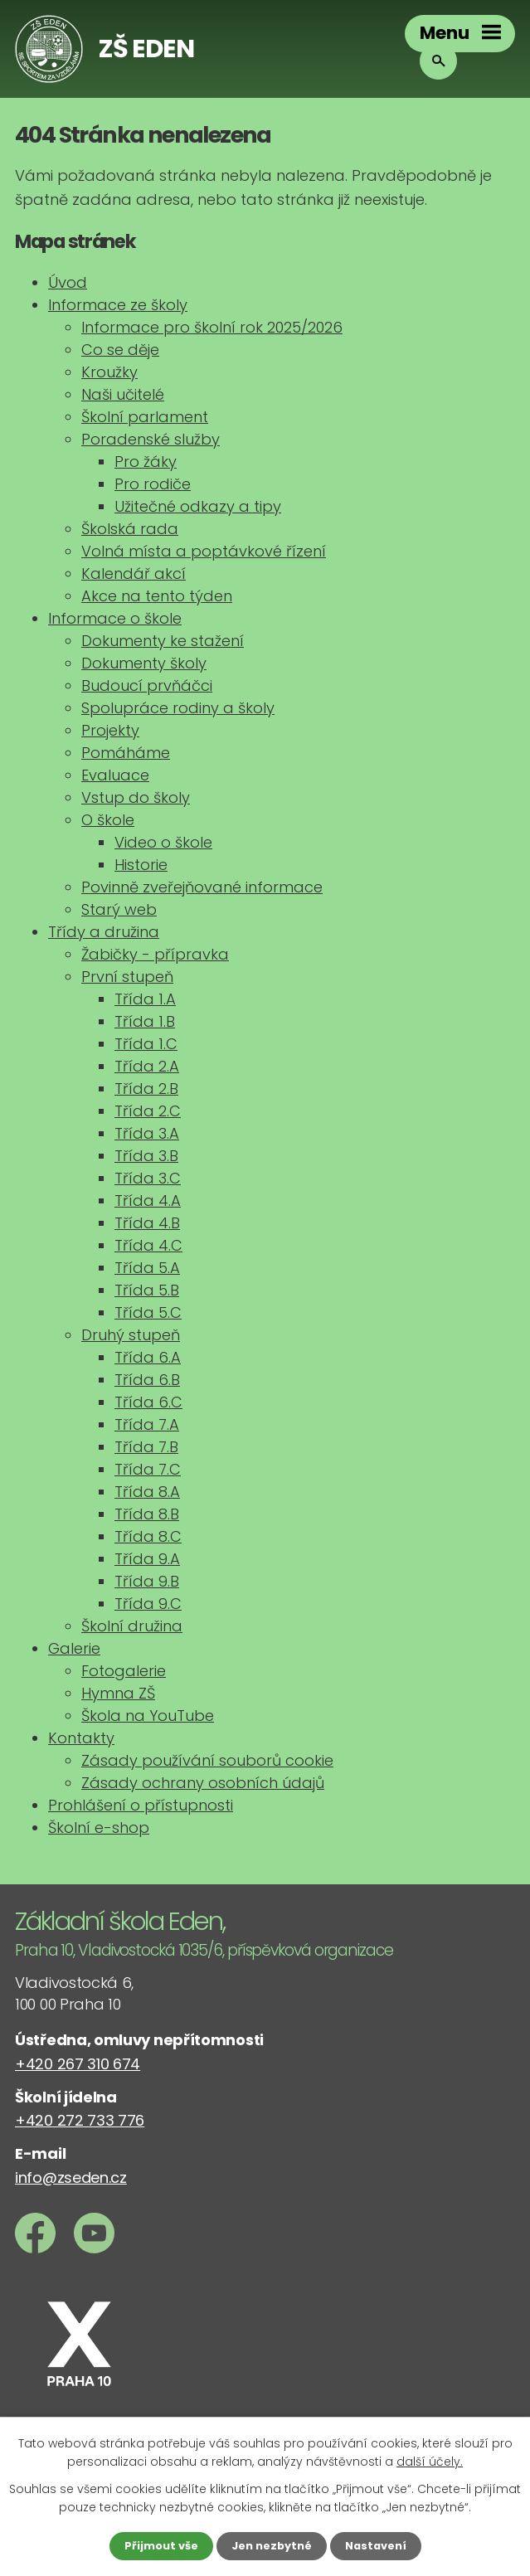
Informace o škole (115, 618)
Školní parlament (144, 416)
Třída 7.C (147, 1469)
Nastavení (381, 2545)
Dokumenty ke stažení (162, 640)
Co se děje (120, 349)
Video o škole (163, 842)
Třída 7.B (146, 1446)
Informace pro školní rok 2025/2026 (212, 327)
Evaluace (115, 775)
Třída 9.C (148, 1603)
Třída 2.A (146, 1066)
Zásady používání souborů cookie (207, 1760)
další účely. (429, 2460)
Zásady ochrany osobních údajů (202, 1782)
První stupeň (127, 976)
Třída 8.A (147, 1491)
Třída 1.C (145, 1043)
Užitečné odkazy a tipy (197, 506)
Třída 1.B (144, 1021)
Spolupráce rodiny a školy (178, 707)
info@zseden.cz (71, 2177)
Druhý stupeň (130, 1334)
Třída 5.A (147, 1267)
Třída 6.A (147, 1357)
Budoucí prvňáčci (146, 685)
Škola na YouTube (147, 1715)
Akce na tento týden (156, 596)
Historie (141, 864)
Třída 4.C (148, 1245)
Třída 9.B (146, 1581)
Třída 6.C (148, 1402)
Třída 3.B (146, 1155)
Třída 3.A (146, 1133)
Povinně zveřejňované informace (202, 887)
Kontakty (81, 1738)
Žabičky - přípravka (155, 954)
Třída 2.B (146, 1088)
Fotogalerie (123, 1670)
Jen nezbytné (271, 2545)
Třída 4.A (147, 1200)
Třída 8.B (146, 1514)
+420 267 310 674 (77, 2064)
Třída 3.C (147, 1178)
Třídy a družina (103, 931)
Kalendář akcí (133, 573)
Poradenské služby (150, 439)
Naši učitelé (122, 394)
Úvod (67, 282)
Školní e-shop (98, 1827)
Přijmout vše (155, 2545)
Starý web (119, 909)
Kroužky (109, 372)
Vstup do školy (135, 797)
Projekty (110, 730)
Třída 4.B (147, 1223)
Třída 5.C (148, 1312)
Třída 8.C (148, 1536)
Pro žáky (145, 461)
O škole (107, 819)
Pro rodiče (152, 484)
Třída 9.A (147, 1558)
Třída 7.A (146, 1424)
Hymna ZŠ (118, 1693)
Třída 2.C (147, 1111)
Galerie (74, 1648)
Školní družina (131, 1626)
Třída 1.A (145, 999)
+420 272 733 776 (79, 2120)
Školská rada (129, 528)
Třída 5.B (146, 1290)
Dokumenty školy (144, 663)
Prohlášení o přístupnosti (140, 1805)
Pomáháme (125, 752)
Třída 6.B (147, 1379)
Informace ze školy (117, 304)
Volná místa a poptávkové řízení (203, 551)
